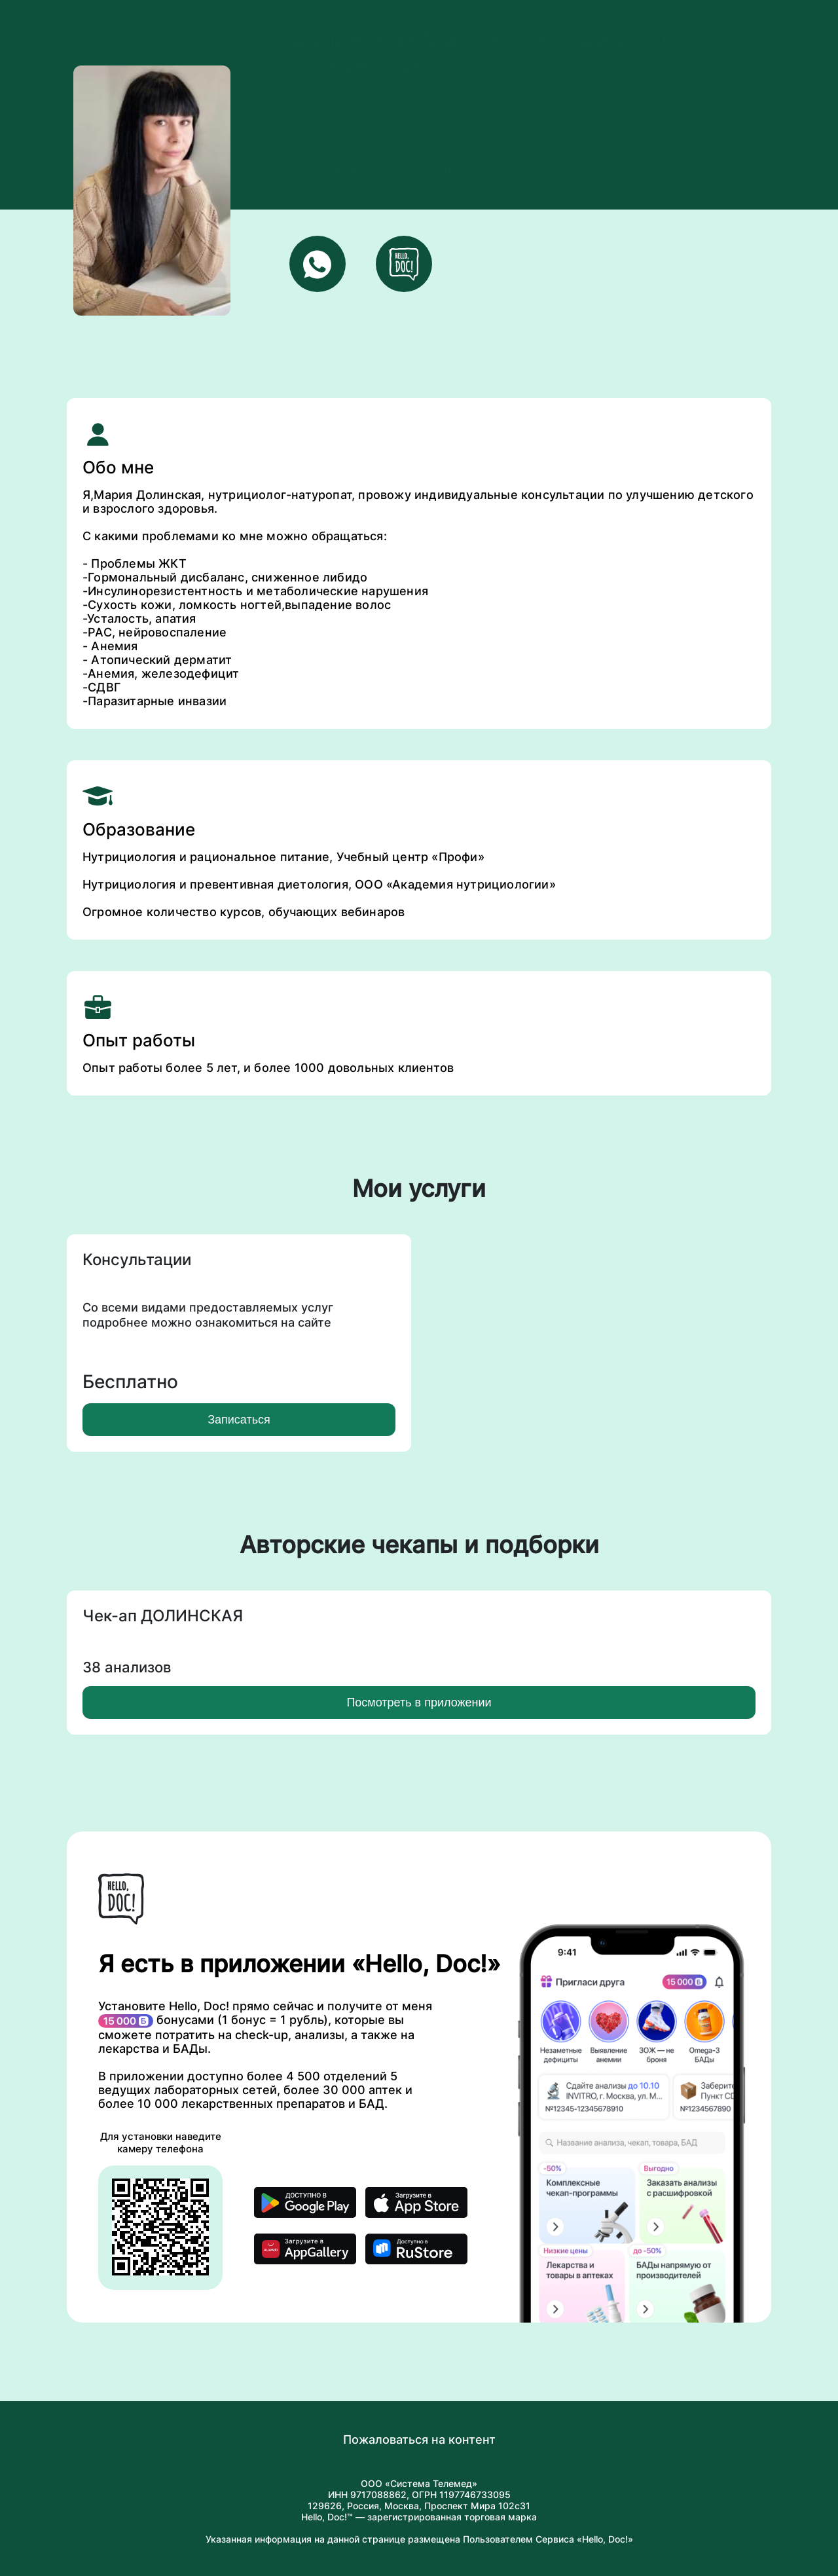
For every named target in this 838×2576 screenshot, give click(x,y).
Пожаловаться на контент (419, 2439)
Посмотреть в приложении (418, 1702)
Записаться (239, 1419)
